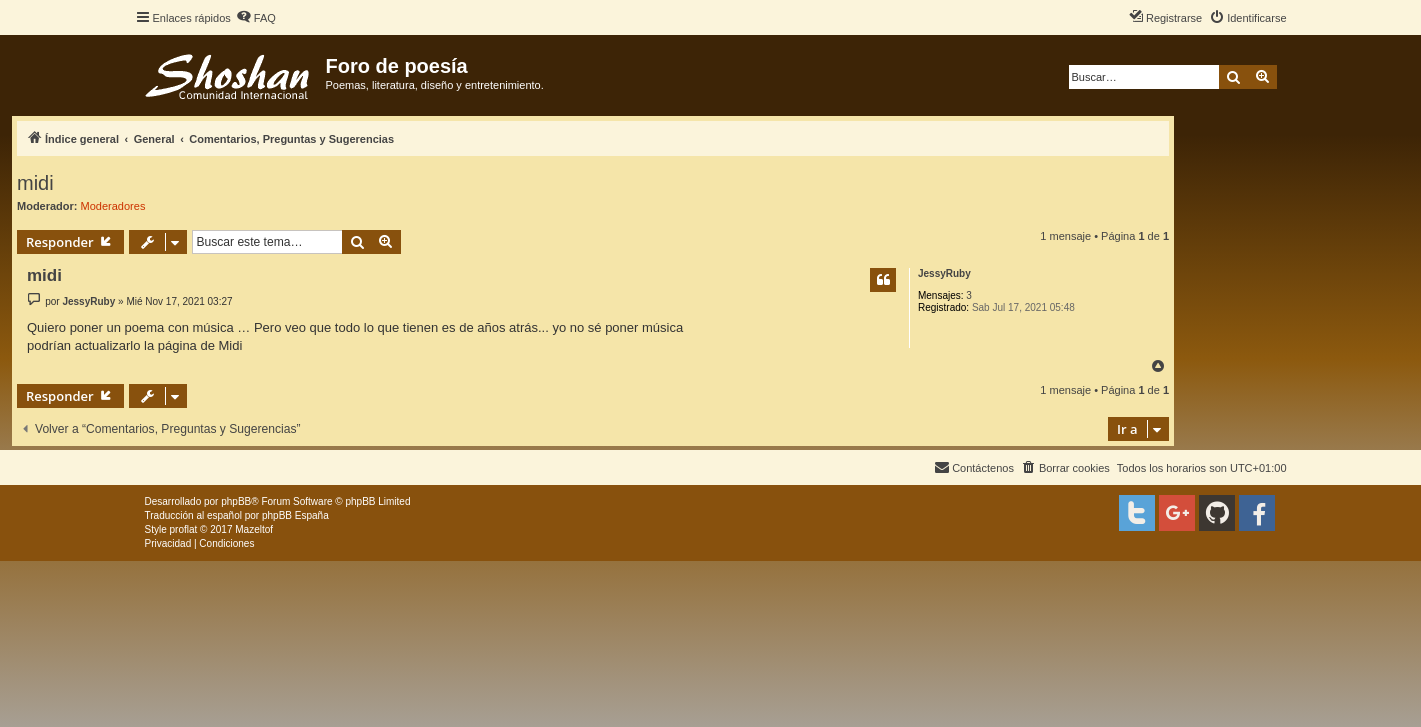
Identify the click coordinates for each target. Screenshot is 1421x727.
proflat (184, 529)
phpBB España (295, 515)
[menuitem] (256, 18)
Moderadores (113, 206)
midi (35, 183)
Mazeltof (254, 529)
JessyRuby (944, 273)
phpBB (236, 501)
